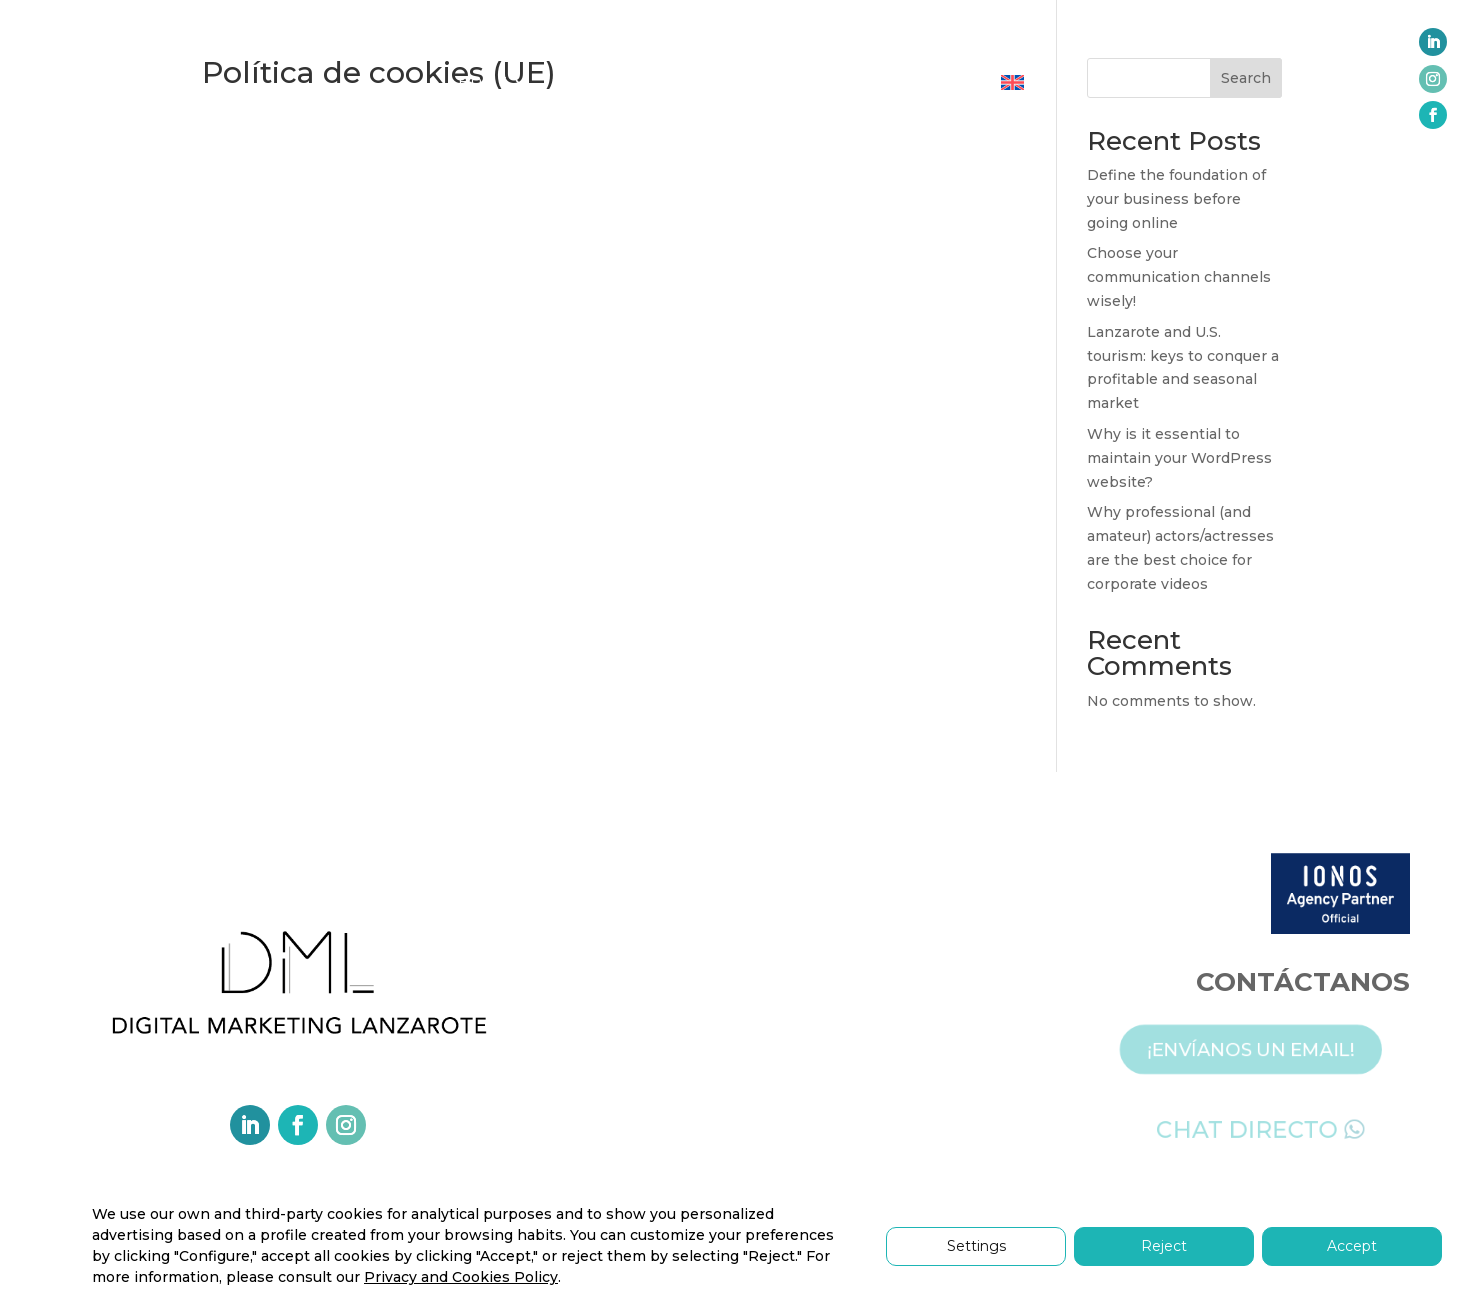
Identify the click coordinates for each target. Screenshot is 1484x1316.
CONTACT (936, 82)
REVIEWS (831, 82)
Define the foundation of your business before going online (1176, 199)
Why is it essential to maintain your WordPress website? (1179, 458)
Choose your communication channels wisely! (1179, 277)
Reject (1164, 1246)
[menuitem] (1012, 86)
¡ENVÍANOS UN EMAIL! (1265, 1047)
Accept (1352, 1246)
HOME (484, 82)
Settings (976, 1246)
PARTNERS (724, 82)
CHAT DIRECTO (1261, 1127)
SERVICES (594, 82)
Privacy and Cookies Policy (461, 1277)
